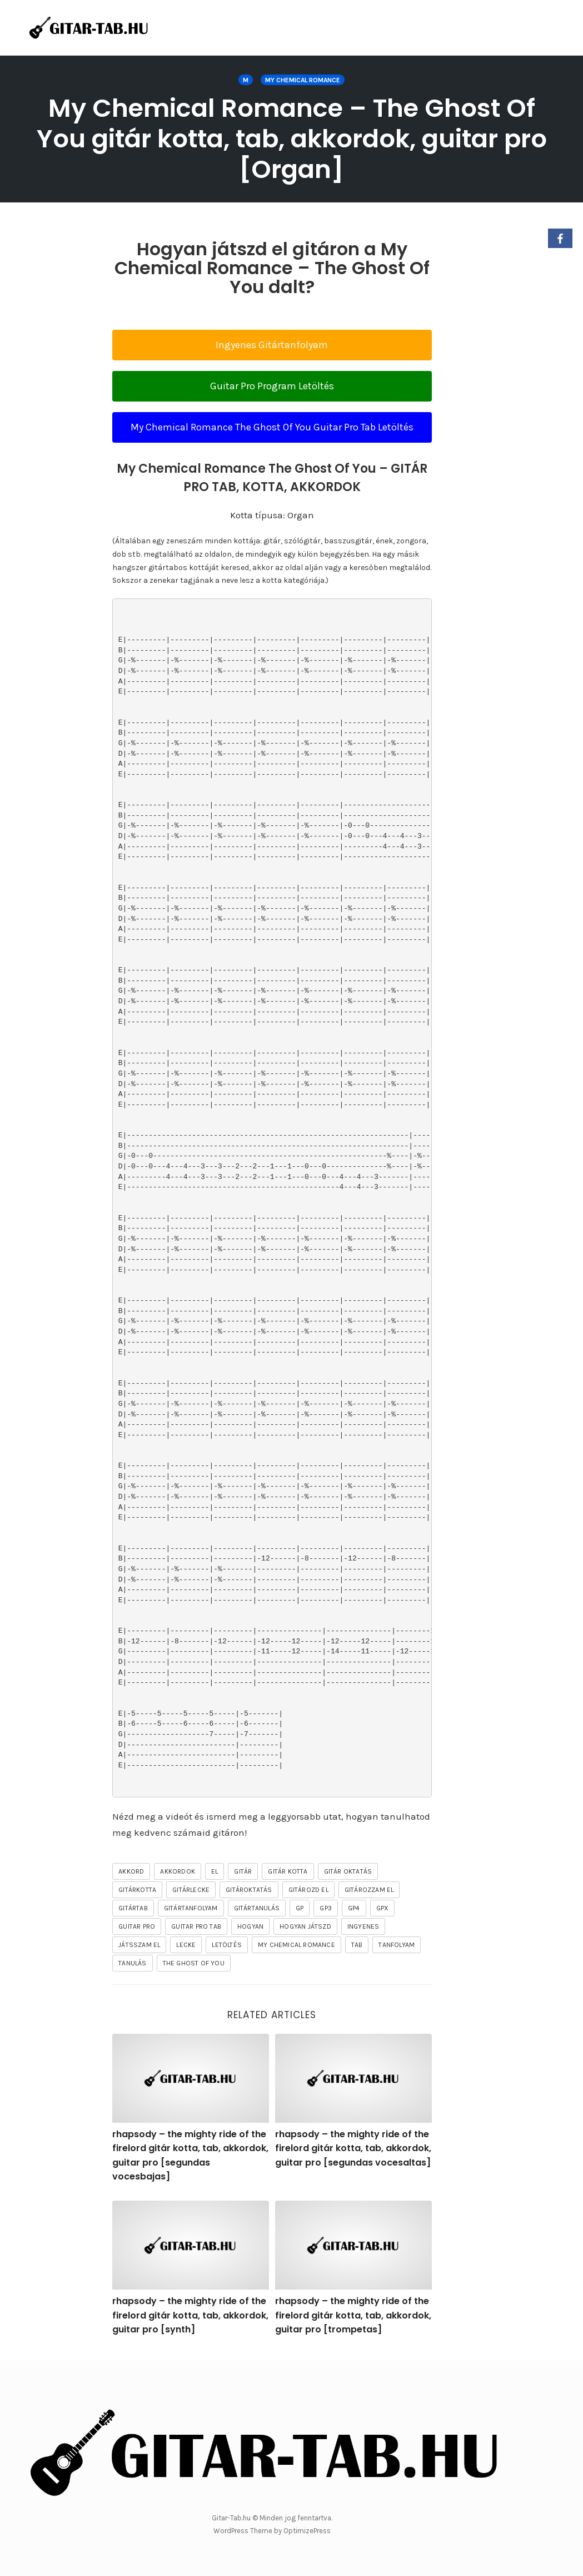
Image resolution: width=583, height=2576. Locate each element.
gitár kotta (287, 1871)
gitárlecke (191, 1890)
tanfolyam (396, 1945)
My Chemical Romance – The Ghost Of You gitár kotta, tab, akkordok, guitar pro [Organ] (292, 139)
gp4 (354, 1908)
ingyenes (363, 1926)
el (214, 1871)
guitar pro (136, 1926)
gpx (382, 1908)
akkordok (177, 1871)
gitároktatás (249, 1890)
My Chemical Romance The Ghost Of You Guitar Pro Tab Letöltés (272, 427)
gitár (243, 1871)
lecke (186, 1945)
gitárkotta (137, 1890)
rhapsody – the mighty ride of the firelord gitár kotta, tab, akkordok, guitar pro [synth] (190, 2315)
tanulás (132, 1963)
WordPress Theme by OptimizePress (272, 2531)
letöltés (227, 1945)
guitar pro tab (196, 1926)
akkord (131, 1871)
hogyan (250, 1926)
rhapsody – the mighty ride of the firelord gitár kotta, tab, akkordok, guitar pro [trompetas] (353, 2315)
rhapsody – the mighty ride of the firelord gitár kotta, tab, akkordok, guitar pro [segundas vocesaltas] (353, 2148)
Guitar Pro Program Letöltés (272, 386)
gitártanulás (257, 1908)
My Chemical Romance (302, 80)
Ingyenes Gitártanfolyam (272, 345)
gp (299, 1908)
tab (357, 1945)
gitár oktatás (348, 1871)
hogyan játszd (305, 1926)
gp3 (326, 1908)
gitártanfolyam (191, 1908)
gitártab (133, 1908)
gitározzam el (369, 1890)
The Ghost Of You (194, 1963)
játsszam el (139, 1945)
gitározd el (308, 1890)
